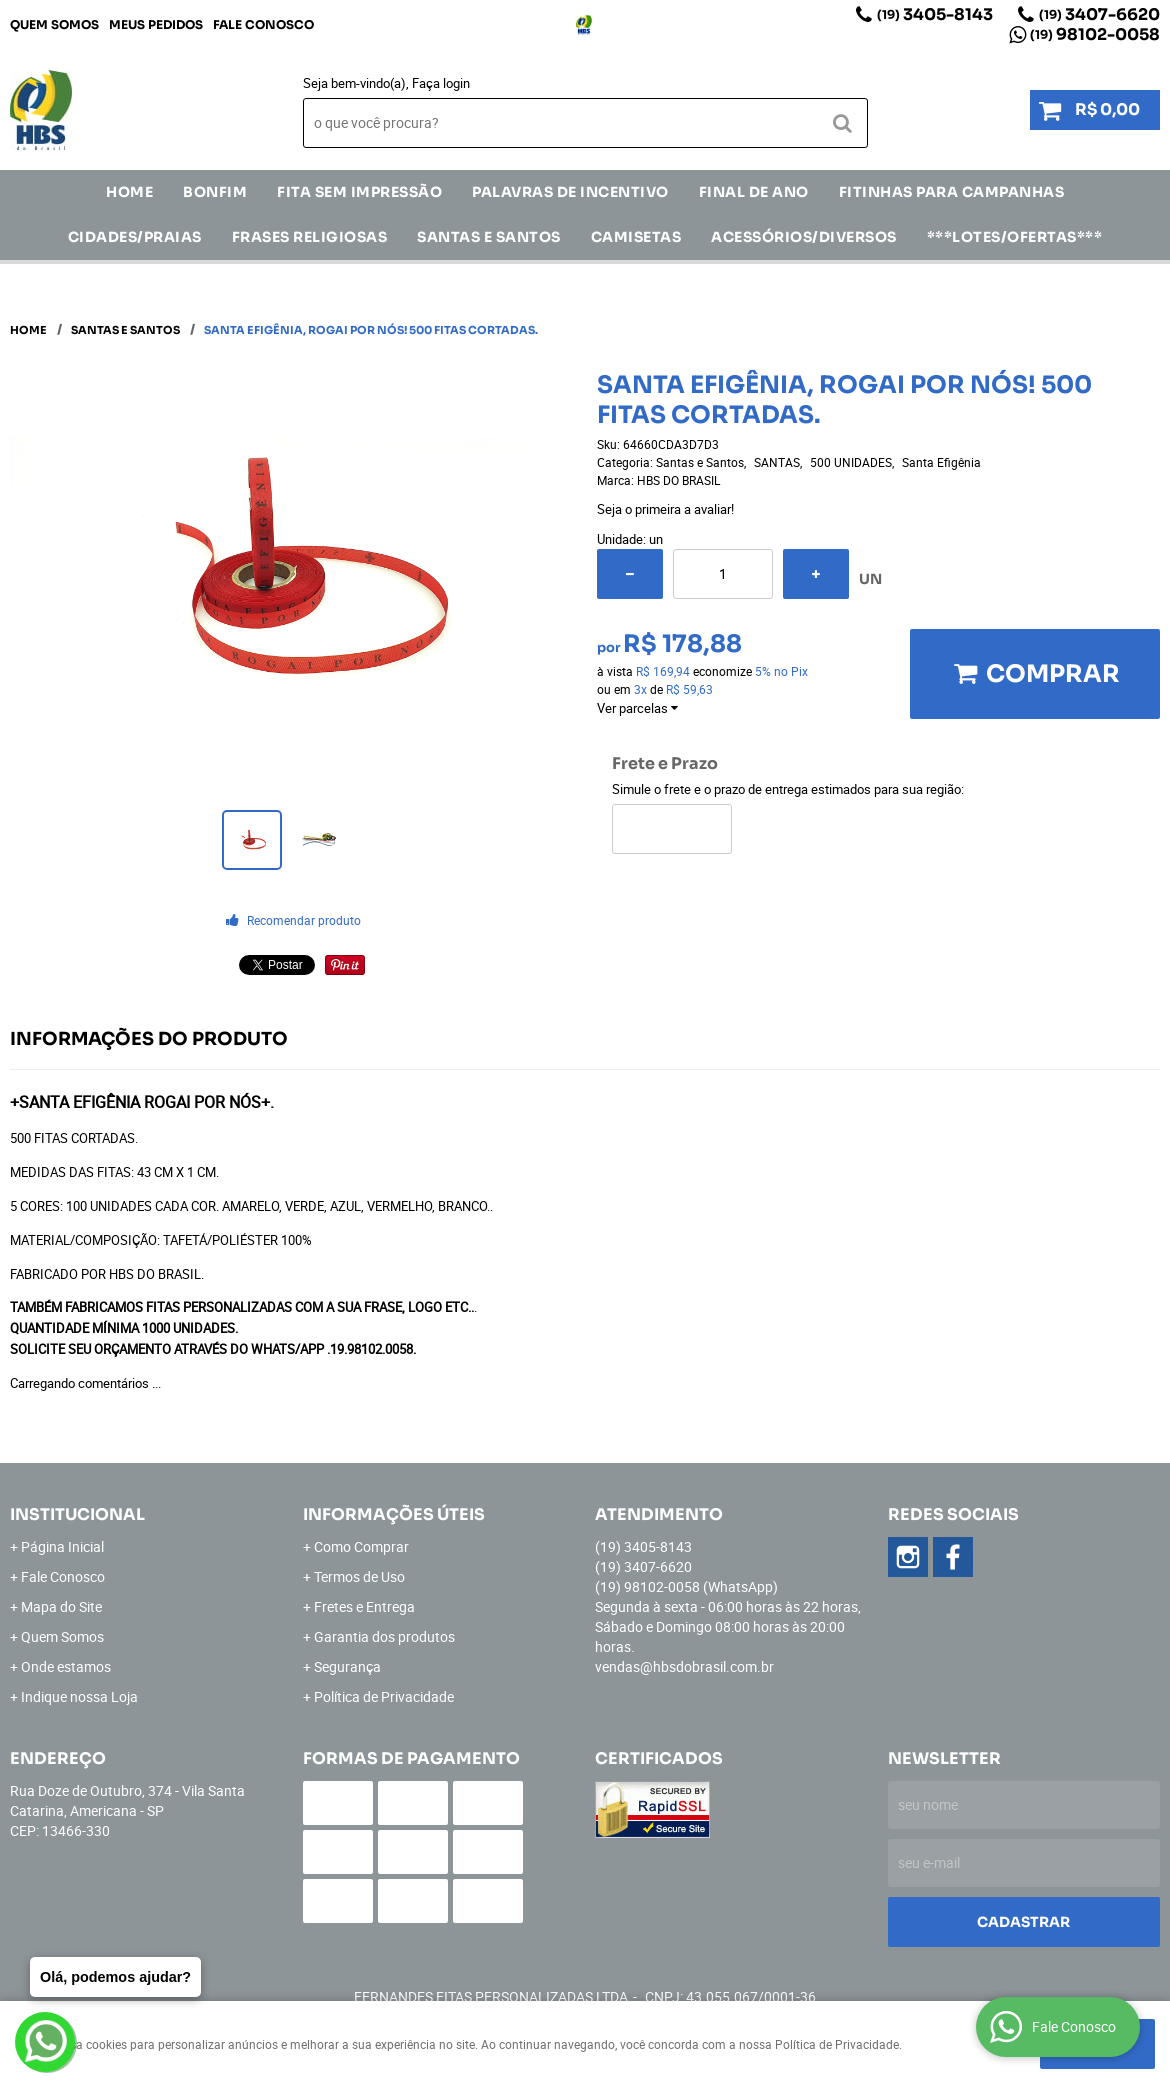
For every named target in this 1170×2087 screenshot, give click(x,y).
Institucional (77, 1514)
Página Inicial (62, 1546)
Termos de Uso (359, 1576)
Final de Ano (754, 192)
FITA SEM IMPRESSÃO (359, 192)
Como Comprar (361, 1546)
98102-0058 (1095, 34)
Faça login (441, 83)
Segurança (347, 1666)
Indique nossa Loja (79, 1696)
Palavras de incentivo (570, 192)
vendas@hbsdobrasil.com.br (684, 1666)
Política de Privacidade (384, 1696)
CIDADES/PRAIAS (135, 237)
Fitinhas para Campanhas (952, 192)
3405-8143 (935, 14)
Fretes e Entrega (364, 1606)
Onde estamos (66, 1666)
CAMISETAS (636, 237)
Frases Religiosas (310, 237)
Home (129, 192)
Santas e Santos (489, 237)
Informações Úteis (394, 1514)
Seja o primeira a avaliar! (665, 509)
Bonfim (215, 192)
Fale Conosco (263, 24)
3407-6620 (1099, 14)
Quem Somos (54, 24)
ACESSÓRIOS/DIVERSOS (804, 237)
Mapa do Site (61, 1606)
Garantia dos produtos (384, 1636)
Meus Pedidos (156, 24)
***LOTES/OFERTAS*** (1015, 237)
